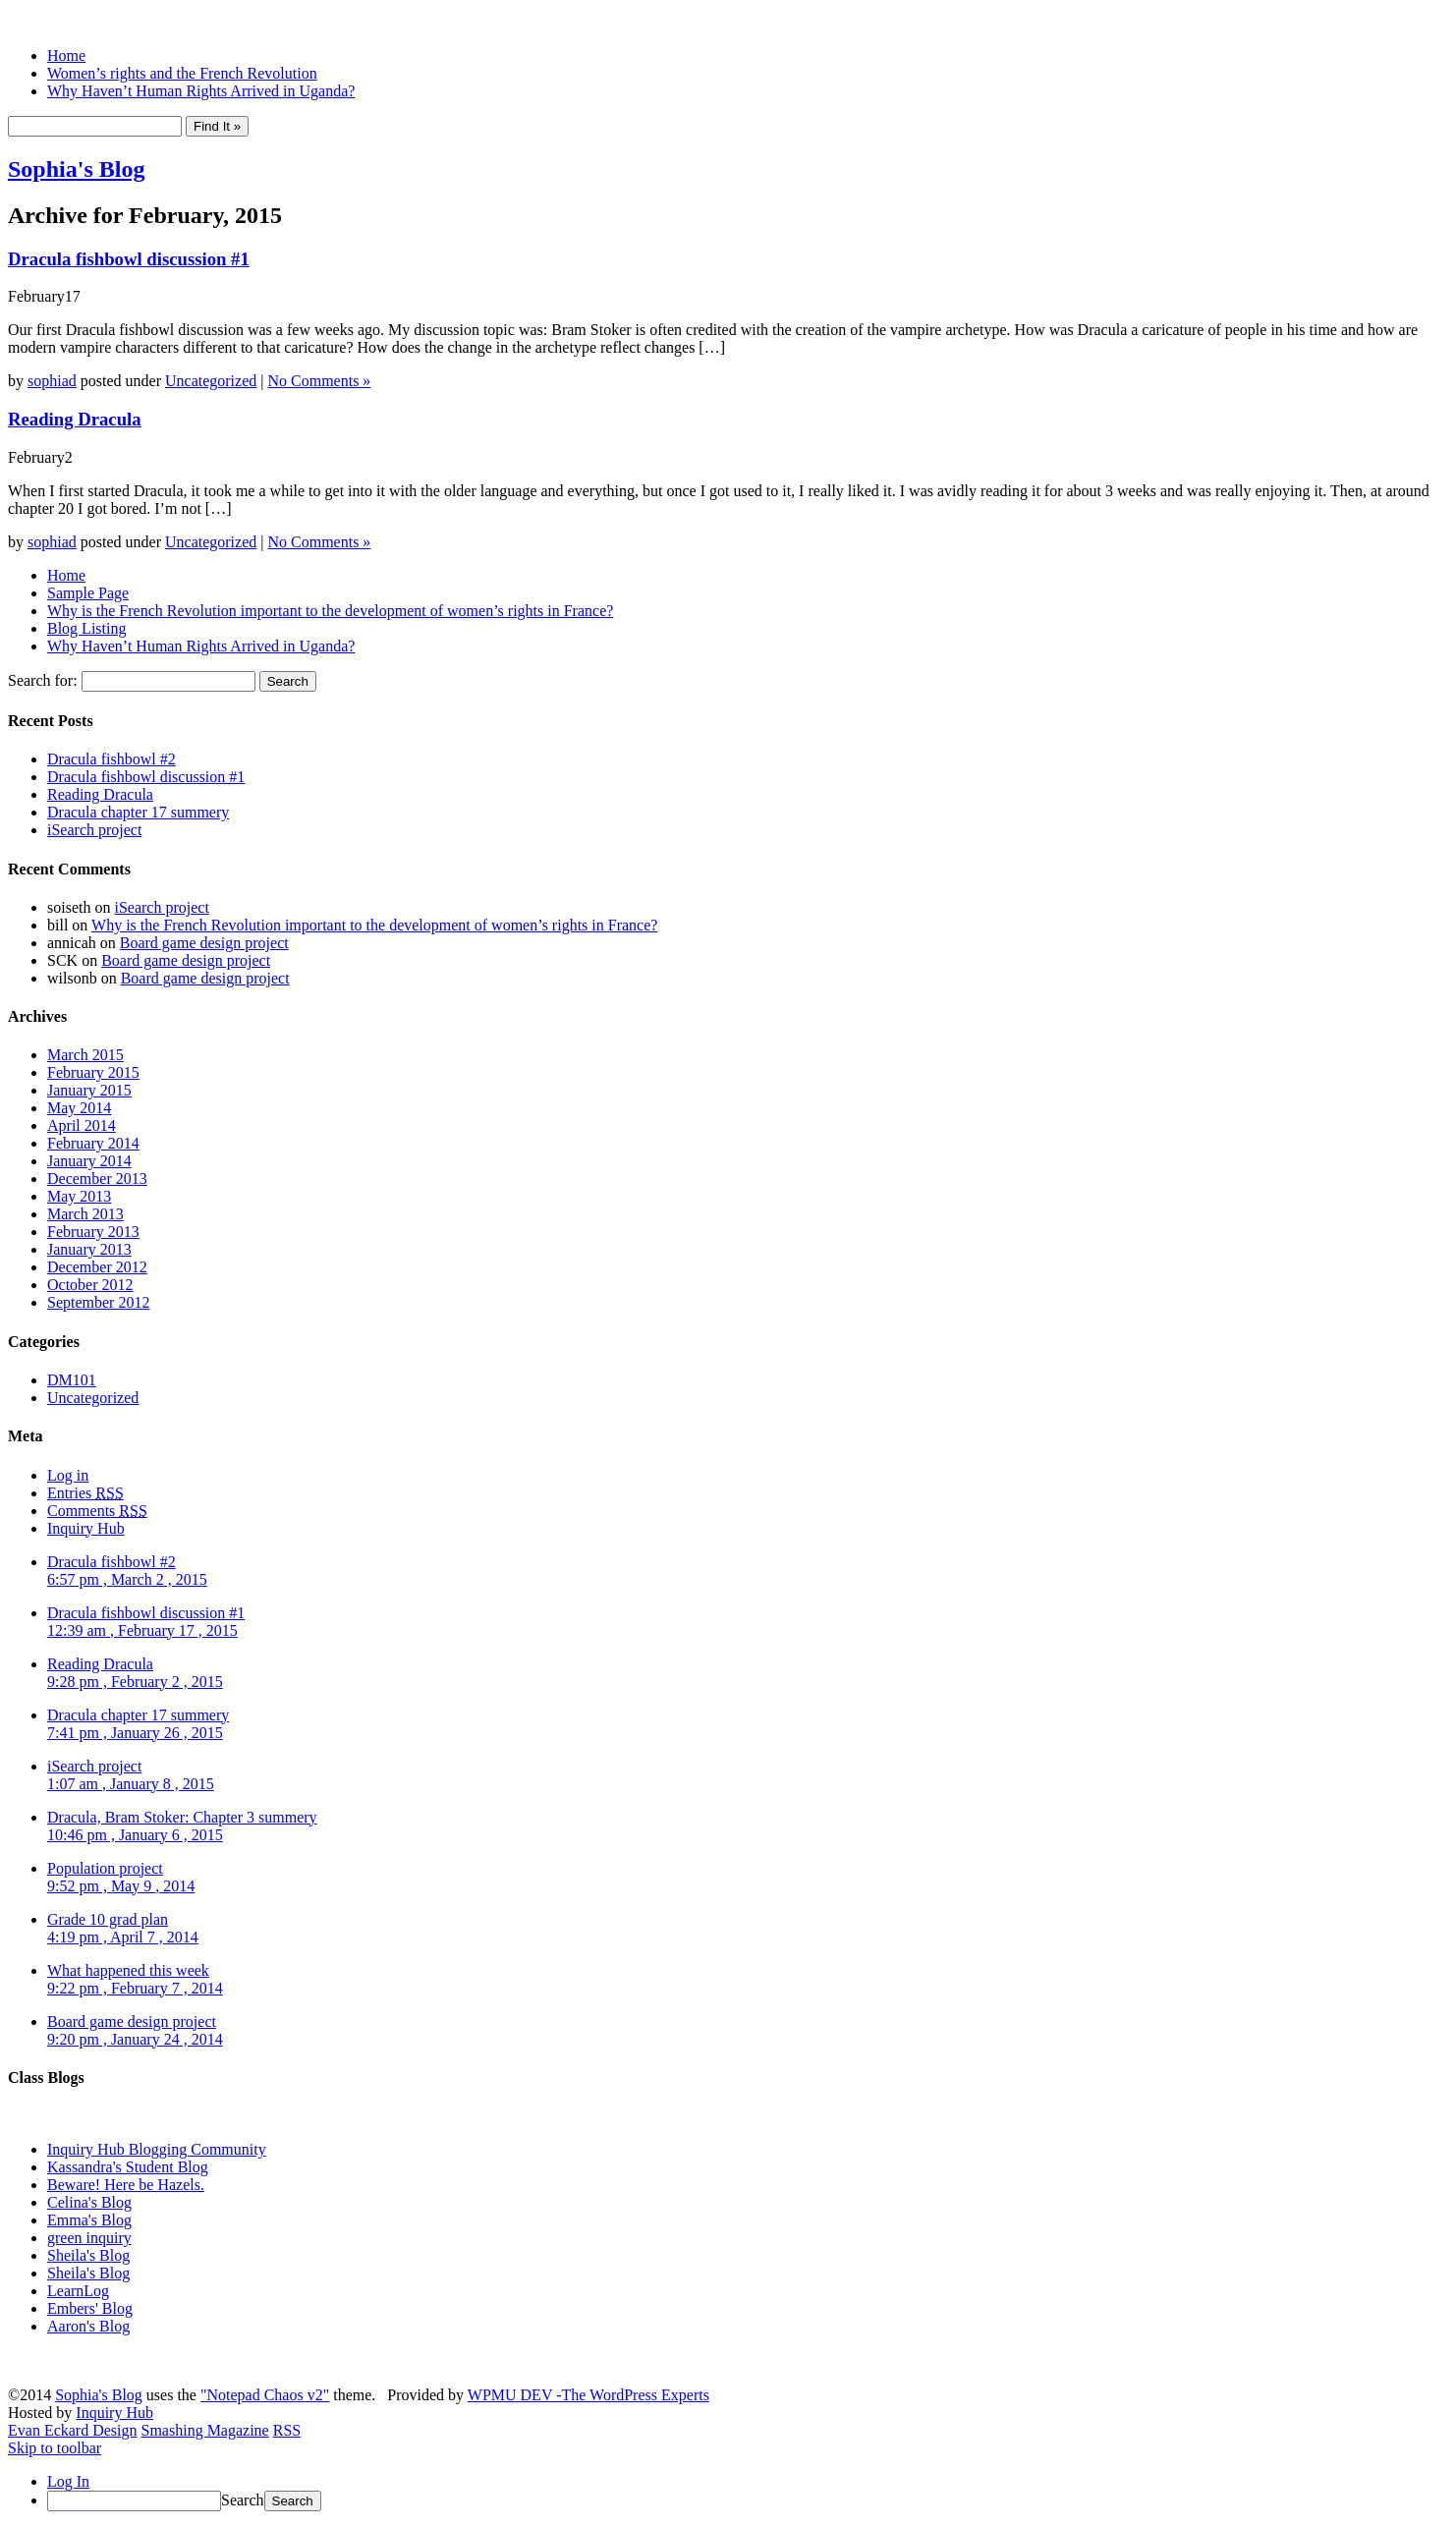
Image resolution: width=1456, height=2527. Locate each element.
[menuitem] (747, 2501)
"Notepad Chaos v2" (264, 2395)
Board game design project (204, 942)
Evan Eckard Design (73, 2430)
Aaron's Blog (88, 2326)
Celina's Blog (89, 2202)
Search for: (43, 680)
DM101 (71, 1380)
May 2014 (79, 1107)
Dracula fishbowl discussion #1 (129, 259)
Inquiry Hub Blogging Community (156, 2149)
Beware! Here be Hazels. (125, 2184)
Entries (85, 1493)
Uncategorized (210, 380)
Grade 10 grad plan (122, 1928)
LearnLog (78, 2290)
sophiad (52, 380)
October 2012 (90, 1284)
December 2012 (97, 1267)
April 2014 (81, 1125)
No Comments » (318, 380)
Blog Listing (86, 628)
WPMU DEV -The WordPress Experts (588, 2395)
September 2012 (98, 1302)
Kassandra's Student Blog (127, 2167)
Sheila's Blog (88, 2255)
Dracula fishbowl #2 (111, 759)
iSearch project (94, 829)
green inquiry (89, 2237)
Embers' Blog (90, 2308)
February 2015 (93, 1072)
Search (242, 2500)
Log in (67, 1475)
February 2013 (93, 1231)
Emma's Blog (89, 2220)
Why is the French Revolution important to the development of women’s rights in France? (330, 610)
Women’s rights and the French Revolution (182, 73)
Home (66, 55)
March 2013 (85, 1214)
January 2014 (89, 1160)
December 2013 (97, 1178)
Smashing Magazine (205, 2430)
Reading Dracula (74, 419)
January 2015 (89, 1090)
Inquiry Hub (86, 1528)
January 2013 (89, 1249)
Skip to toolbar (54, 2448)
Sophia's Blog (76, 169)
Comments (97, 1510)
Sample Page (88, 593)
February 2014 (93, 1143)
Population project (121, 1877)
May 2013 (79, 1196)
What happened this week (135, 1979)
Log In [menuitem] (68, 2481)
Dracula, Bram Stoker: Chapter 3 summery (182, 1826)
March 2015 (85, 1054)
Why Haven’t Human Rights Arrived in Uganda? (201, 91)
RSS (287, 2430)
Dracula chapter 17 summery (138, 812)
